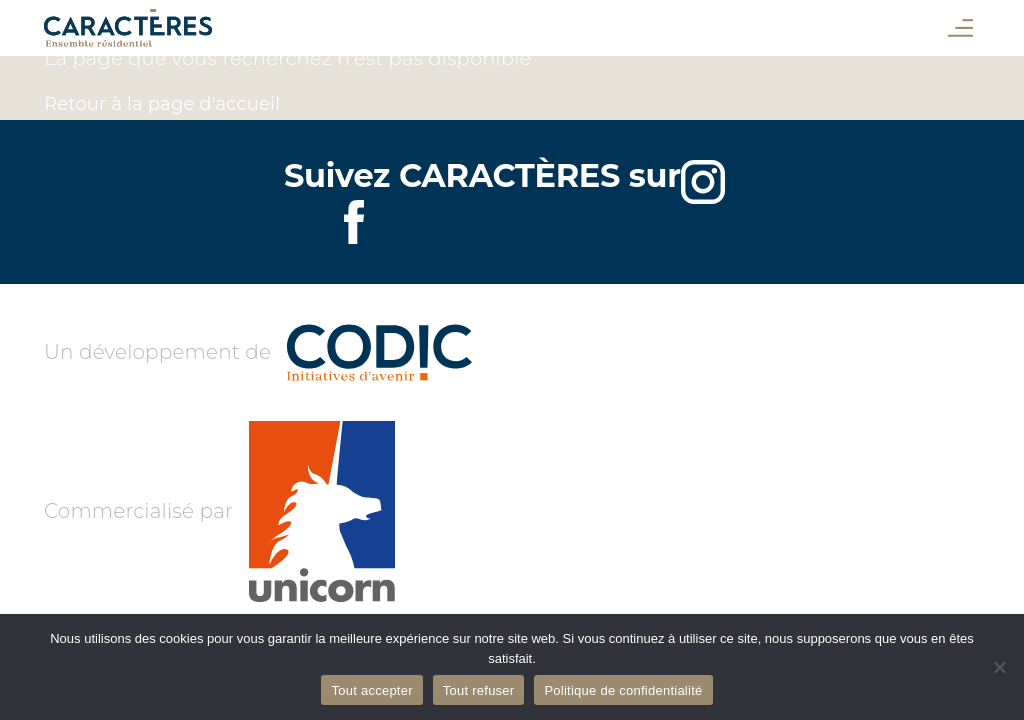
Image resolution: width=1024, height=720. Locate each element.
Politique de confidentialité (623, 690)
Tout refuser (479, 690)
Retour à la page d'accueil (162, 104)
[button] (960, 28)
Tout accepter (371, 690)
